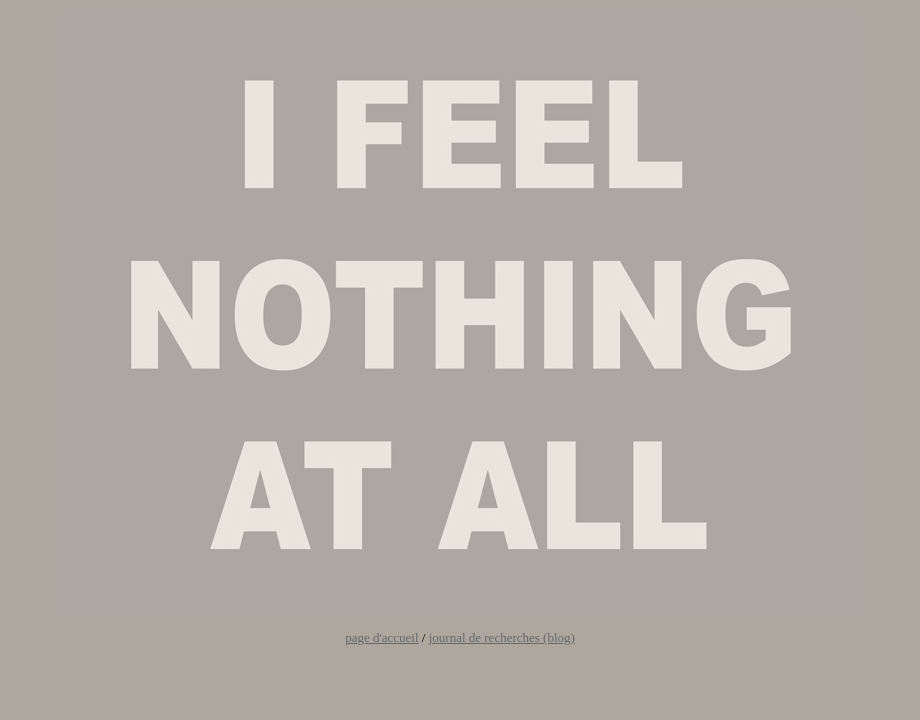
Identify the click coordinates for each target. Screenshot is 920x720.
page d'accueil (381, 637)
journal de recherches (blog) (502, 637)
